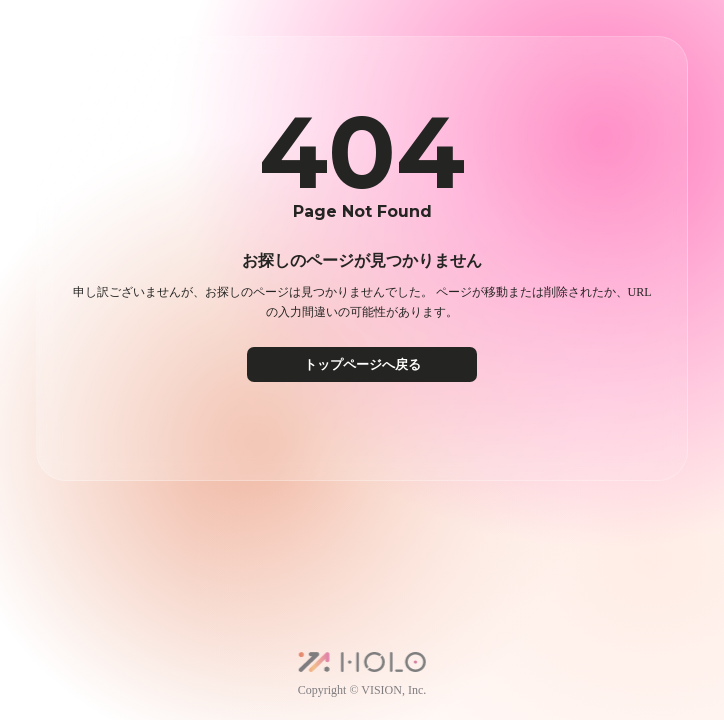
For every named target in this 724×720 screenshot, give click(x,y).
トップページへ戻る (362, 364)
